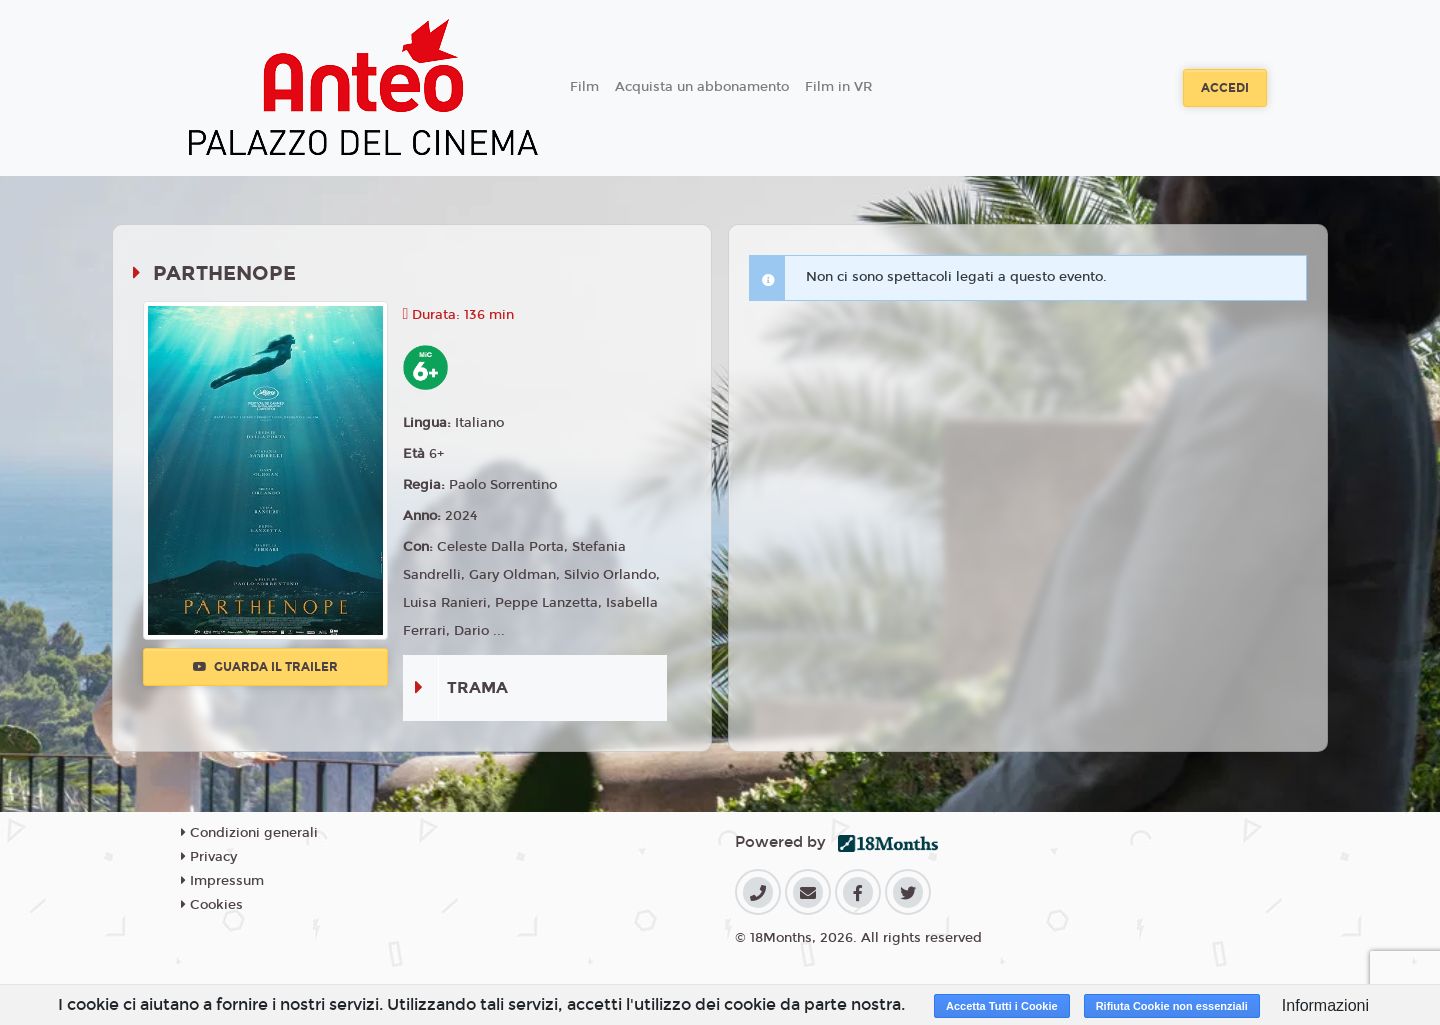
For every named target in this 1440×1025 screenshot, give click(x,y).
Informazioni (1325, 1005)
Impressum (222, 881)
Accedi (1225, 88)
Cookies (212, 905)
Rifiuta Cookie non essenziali (1172, 1006)
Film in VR (838, 87)
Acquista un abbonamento (702, 87)
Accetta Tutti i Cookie (1002, 1006)
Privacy (209, 857)
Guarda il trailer (265, 667)
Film (584, 87)
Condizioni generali (249, 833)
